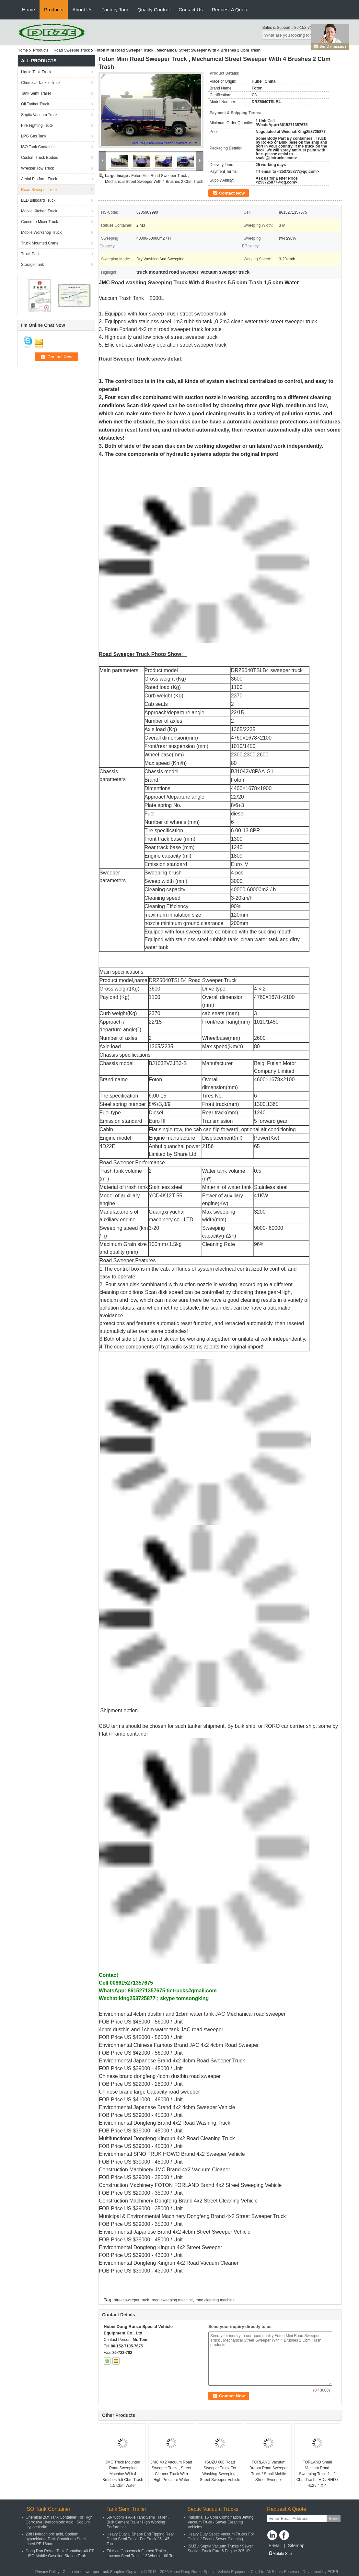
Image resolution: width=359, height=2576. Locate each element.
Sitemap (296, 2545)
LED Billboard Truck (38, 200)
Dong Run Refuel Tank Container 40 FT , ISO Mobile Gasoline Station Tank (60, 2553)
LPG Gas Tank (33, 136)
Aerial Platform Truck (39, 179)
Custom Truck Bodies (39, 157)
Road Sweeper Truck (71, 50)
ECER (333, 2572)
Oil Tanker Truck (35, 104)
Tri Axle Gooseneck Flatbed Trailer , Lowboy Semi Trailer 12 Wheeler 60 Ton (141, 2553)
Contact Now (232, 193)
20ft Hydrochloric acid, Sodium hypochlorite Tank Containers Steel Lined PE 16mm (56, 2539)
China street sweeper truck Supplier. (94, 2572)
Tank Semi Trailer (36, 93)
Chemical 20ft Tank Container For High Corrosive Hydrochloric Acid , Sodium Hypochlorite (59, 2522)
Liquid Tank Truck (36, 72)
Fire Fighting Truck (37, 125)
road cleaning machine (215, 2300)
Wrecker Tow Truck (37, 168)
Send (334, 2518)
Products (53, 9)
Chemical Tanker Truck (41, 82)
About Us (82, 9)
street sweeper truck (131, 2300)
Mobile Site (280, 2553)
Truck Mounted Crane (40, 243)
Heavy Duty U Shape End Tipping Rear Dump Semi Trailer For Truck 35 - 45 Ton (140, 2539)
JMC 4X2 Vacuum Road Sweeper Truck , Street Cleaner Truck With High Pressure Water (171, 2471)
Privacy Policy (47, 2572)
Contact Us (191, 9)
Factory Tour (114, 9)
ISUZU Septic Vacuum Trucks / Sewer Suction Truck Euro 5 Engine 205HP (220, 2548)
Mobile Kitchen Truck (39, 211)
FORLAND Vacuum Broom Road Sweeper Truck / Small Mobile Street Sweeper (268, 2471)
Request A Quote (230, 9)
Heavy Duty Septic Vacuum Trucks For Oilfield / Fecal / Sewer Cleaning (221, 2536)
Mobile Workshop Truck (41, 232)
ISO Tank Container (38, 147)
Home (28, 9)
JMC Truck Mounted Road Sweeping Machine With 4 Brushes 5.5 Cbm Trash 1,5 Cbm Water (122, 2474)
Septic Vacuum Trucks (40, 115)
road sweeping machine (172, 2300)
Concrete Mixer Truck (39, 222)
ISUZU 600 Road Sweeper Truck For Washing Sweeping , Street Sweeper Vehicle (220, 2471)
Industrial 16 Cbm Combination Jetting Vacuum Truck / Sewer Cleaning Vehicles (220, 2522)
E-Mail (275, 2545)
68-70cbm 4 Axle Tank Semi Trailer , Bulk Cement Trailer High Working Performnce (138, 2522)
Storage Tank (32, 264)
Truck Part (30, 254)
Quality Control (153, 9)
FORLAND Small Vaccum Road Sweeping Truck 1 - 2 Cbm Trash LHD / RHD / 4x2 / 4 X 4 (317, 2474)
